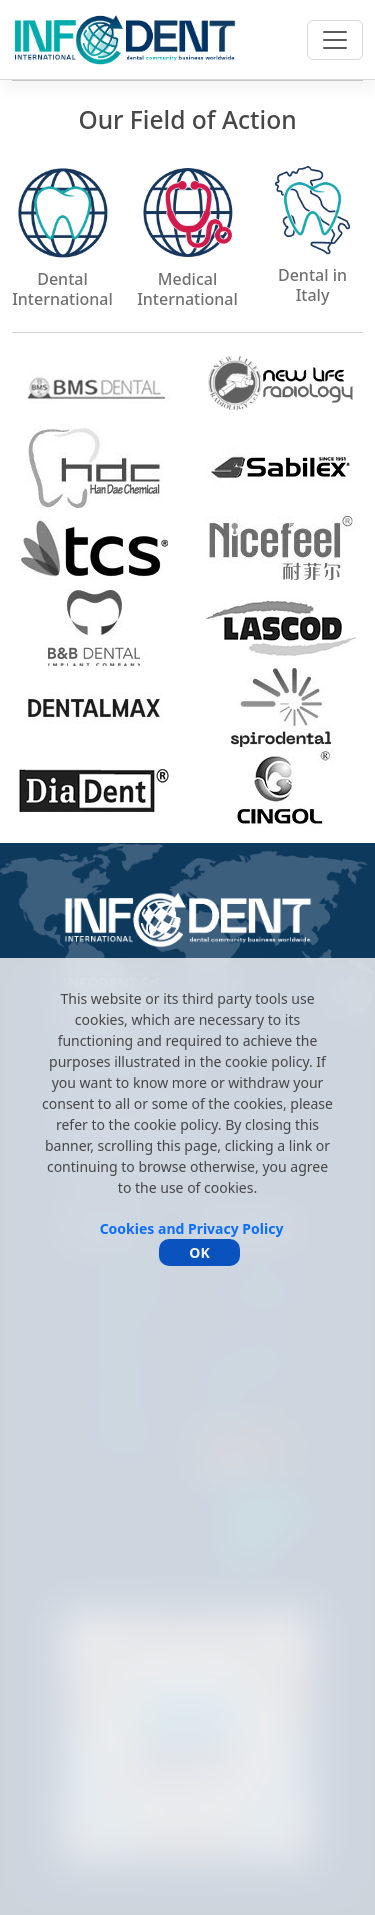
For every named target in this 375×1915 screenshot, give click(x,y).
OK (199, 1252)
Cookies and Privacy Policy (192, 1228)
